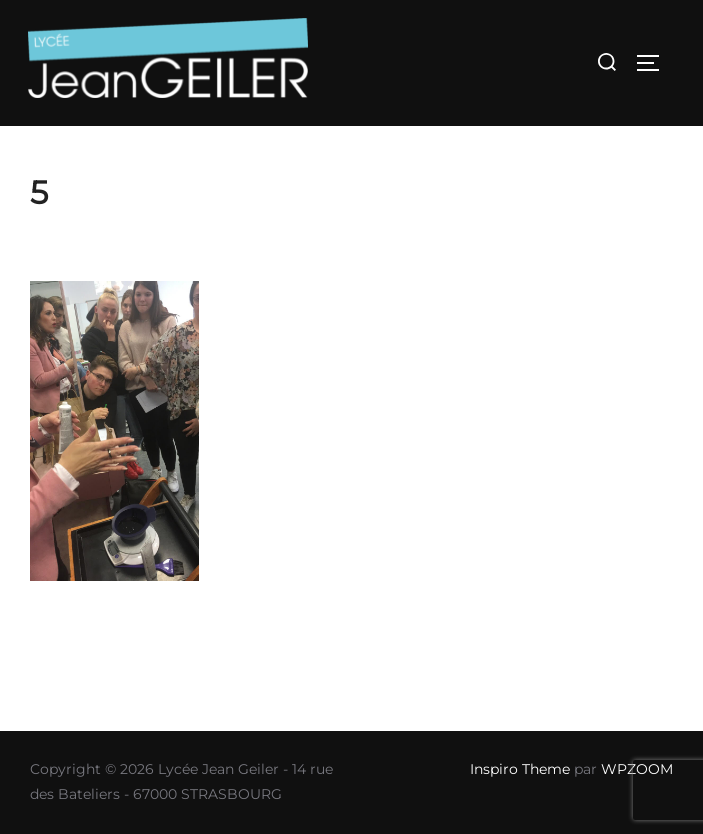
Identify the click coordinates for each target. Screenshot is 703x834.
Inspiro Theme (520, 769)
